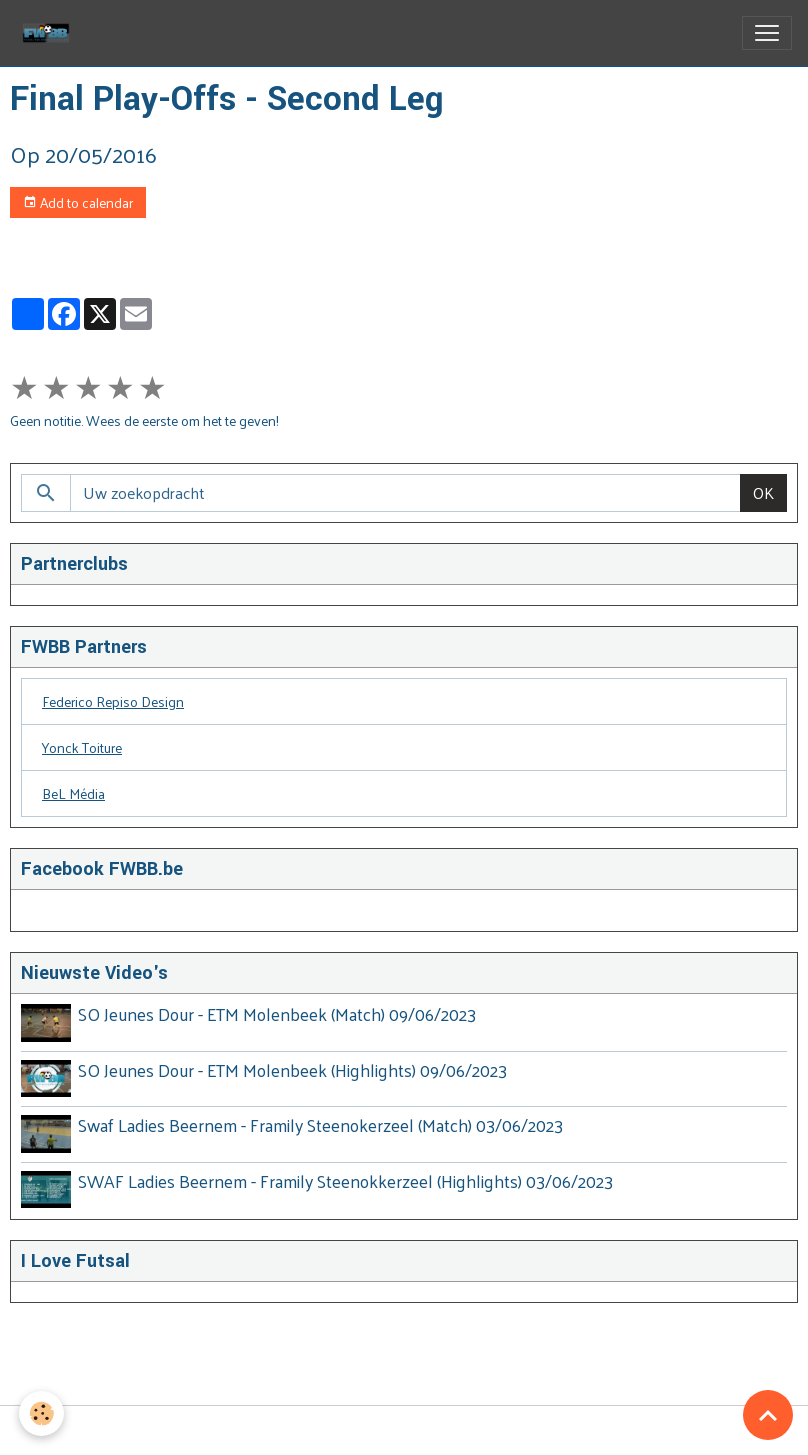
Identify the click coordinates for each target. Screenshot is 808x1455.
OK (763, 492)
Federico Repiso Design (113, 701)
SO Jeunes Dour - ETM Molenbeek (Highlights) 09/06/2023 (293, 1069)
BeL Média (73, 793)
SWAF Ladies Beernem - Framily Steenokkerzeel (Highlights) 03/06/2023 (346, 1178)
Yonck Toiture (82, 747)
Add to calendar (78, 202)
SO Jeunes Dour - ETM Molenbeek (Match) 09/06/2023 (278, 1014)
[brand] (50, 33)
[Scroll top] (768, 1415)
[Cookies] (42, 1413)
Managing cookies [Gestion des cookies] (404, 1428)
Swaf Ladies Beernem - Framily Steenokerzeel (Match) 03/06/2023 (321, 1123)
